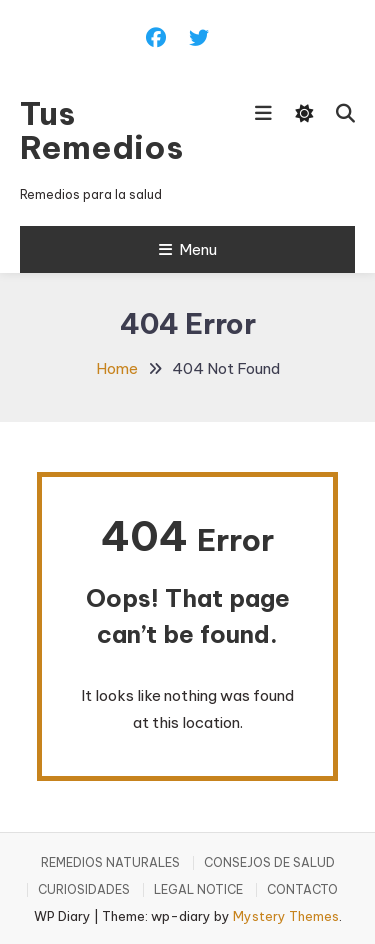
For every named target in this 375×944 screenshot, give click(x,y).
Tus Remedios (101, 130)
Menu (188, 249)
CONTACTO (302, 890)
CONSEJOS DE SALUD (269, 863)
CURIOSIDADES (84, 890)
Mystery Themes (286, 916)
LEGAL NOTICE (198, 890)
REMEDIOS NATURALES (110, 863)
